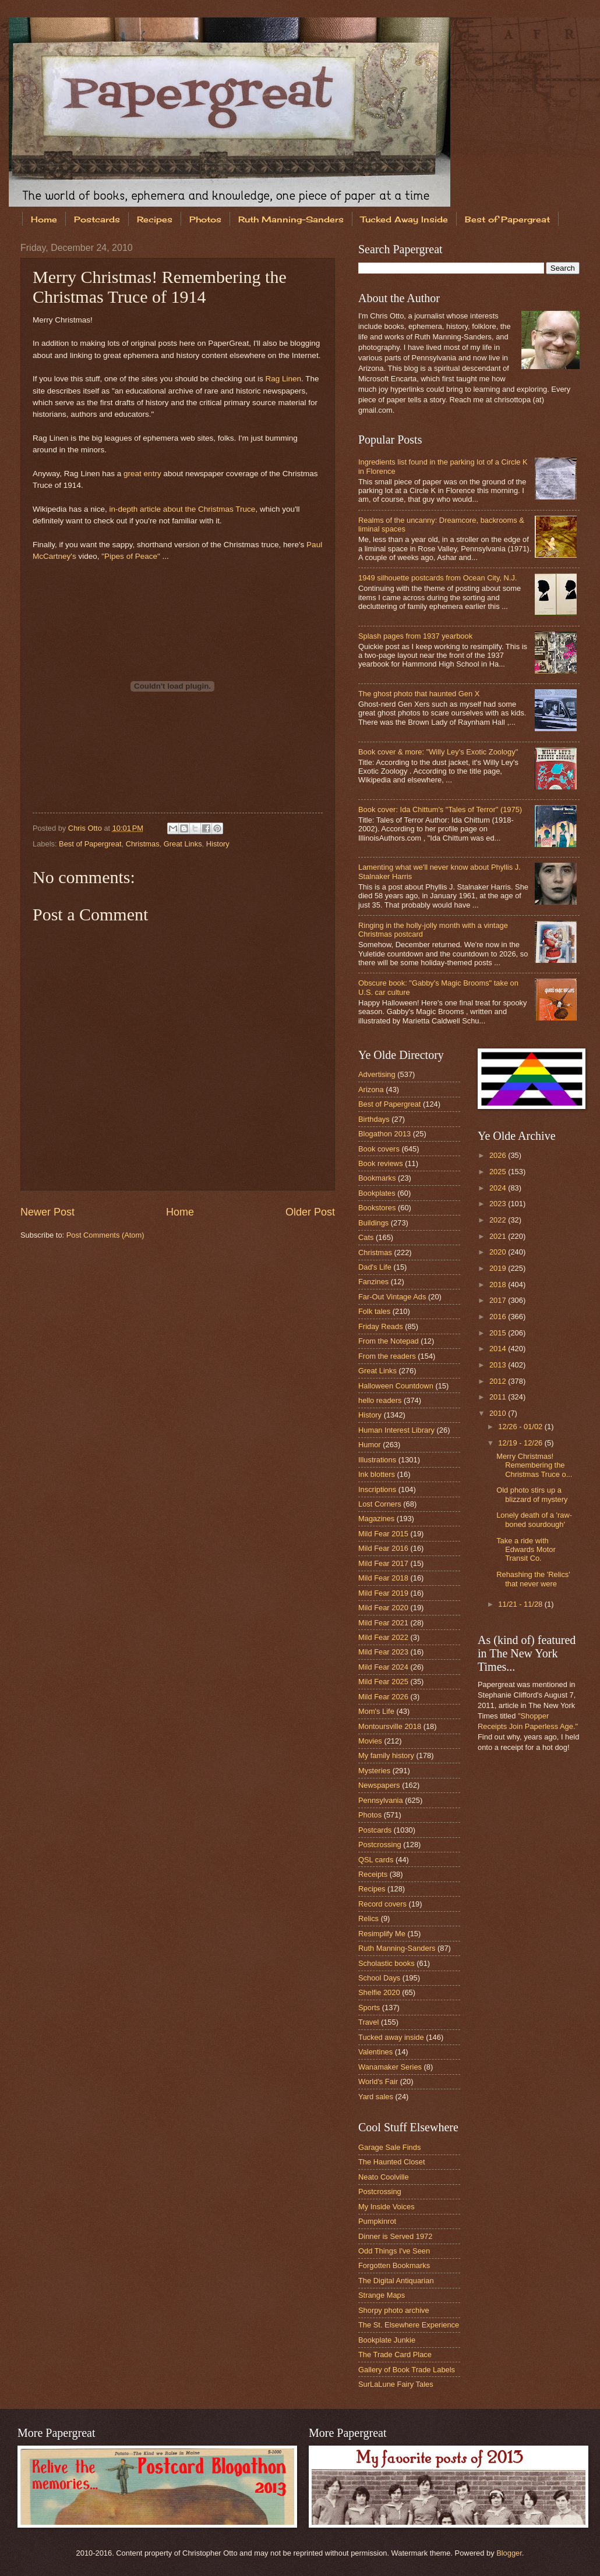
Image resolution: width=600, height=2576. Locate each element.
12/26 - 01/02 (521, 1426)
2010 (498, 1413)
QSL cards (375, 1859)
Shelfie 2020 (379, 1992)
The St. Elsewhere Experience (408, 2324)
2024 (498, 1188)
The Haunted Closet (391, 2161)
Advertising (377, 1074)
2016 (498, 1316)
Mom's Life (376, 1711)
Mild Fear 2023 (383, 1651)
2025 (498, 1171)
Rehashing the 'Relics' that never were (533, 1579)
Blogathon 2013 (384, 1133)
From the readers (387, 1356)
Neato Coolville (383, 2177)
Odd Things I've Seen (394, 2251)
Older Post (310, 1212)
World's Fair (378, 2081)
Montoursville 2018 (389, 1726)
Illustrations (377, 1459)
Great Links (183, 843)
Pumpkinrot (377, 2221)
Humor (369, 1444)
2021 (498, 1236)
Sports (369, 2007)
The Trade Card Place (395, 2354)
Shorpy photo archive (393, 2310)
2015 (498, 1332)
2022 (498, 1220)
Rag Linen (283, 378)
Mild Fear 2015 (383, 1533)
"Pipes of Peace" (130, 556)
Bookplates (377, 1193)
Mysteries (374, 1770)
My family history (386, 1755)
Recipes (154, 219)
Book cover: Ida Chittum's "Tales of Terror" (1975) (440, 809)
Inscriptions (377, 1489)
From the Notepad (388, 1341)
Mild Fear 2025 (383, 1681)
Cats (365, 1237)
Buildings (373, 1222)
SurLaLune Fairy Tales (395, 2384)
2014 (498, 1348)
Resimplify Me (381, 1933)
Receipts (372, 1874)
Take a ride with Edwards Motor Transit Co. (526, 1549)
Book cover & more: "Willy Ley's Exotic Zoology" (438, 751)
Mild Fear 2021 (383, 1622)
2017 (498, 1300)
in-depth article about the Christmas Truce (182, 509)
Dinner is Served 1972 (395, 2236)
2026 (498, 1155)
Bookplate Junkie (386, 2340)
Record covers (382, 1904)
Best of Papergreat (90, 843)
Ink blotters (376, 1474)
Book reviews (380, 1163)
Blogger (509, 2553)
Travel (368, 2022)
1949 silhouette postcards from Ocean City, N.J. (437, 577)
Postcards (97, 219)
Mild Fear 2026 (383, 1696)
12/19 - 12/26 (521, 1442)
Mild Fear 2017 (383, 1563)
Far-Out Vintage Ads (392, 1296)
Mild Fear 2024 (383, 1667)
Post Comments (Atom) (105, 1235)
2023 (498, 1203)
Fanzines (373, 1281)
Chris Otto (86, 828)
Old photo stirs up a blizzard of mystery (531, 1494)
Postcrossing (379, 1844)
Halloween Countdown (395, 1385)
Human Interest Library (396, 1430)
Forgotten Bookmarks (394, 2265)
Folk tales (374, 1311)
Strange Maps (381, 2295)
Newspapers (379, 1785)
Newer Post (47, 1212)
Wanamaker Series (390, 2067)
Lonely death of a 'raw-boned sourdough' (534, 1519)
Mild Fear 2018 (383, 1578)
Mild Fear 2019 (383, 1593)
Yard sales (375, 2096)
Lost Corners (379, 1504)
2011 (498, 1396)
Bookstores (377, 1207)
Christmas (143, 843)
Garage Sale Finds (389, 2147)
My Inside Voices (386, 2206)
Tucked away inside (391, 2037)
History (218, 843)
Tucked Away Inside (404, 219)
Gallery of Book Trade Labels (406, 2369)
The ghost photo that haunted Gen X (418, 693)
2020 (498, 1252)
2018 (498, 1284)
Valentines (375, 2051)
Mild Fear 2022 (383, 1637)
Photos (205, 219)
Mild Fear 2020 (383, 1607)
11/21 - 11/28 (521, 1604)
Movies (370, 1741)
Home (44, 219)
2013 (498, 1364)
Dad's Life (374, 1267)
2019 (498, 1268)
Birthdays (374, 1119)
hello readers (379, 1400)
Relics (368, 1918)
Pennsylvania (380, 1800)
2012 (498, 1381)
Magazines (376, 1518)
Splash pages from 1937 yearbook (415, 636)
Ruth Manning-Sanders (291, 219)
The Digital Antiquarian (396, 2280)
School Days (379, 1977)
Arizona (371, 1089)
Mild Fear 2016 (383, 1548)
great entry (142, 473)
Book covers (379, 1149)
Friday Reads (380, 1326)
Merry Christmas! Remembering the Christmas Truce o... (534, 1465)
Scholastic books (386, 1963)
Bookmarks (377, 1178)
